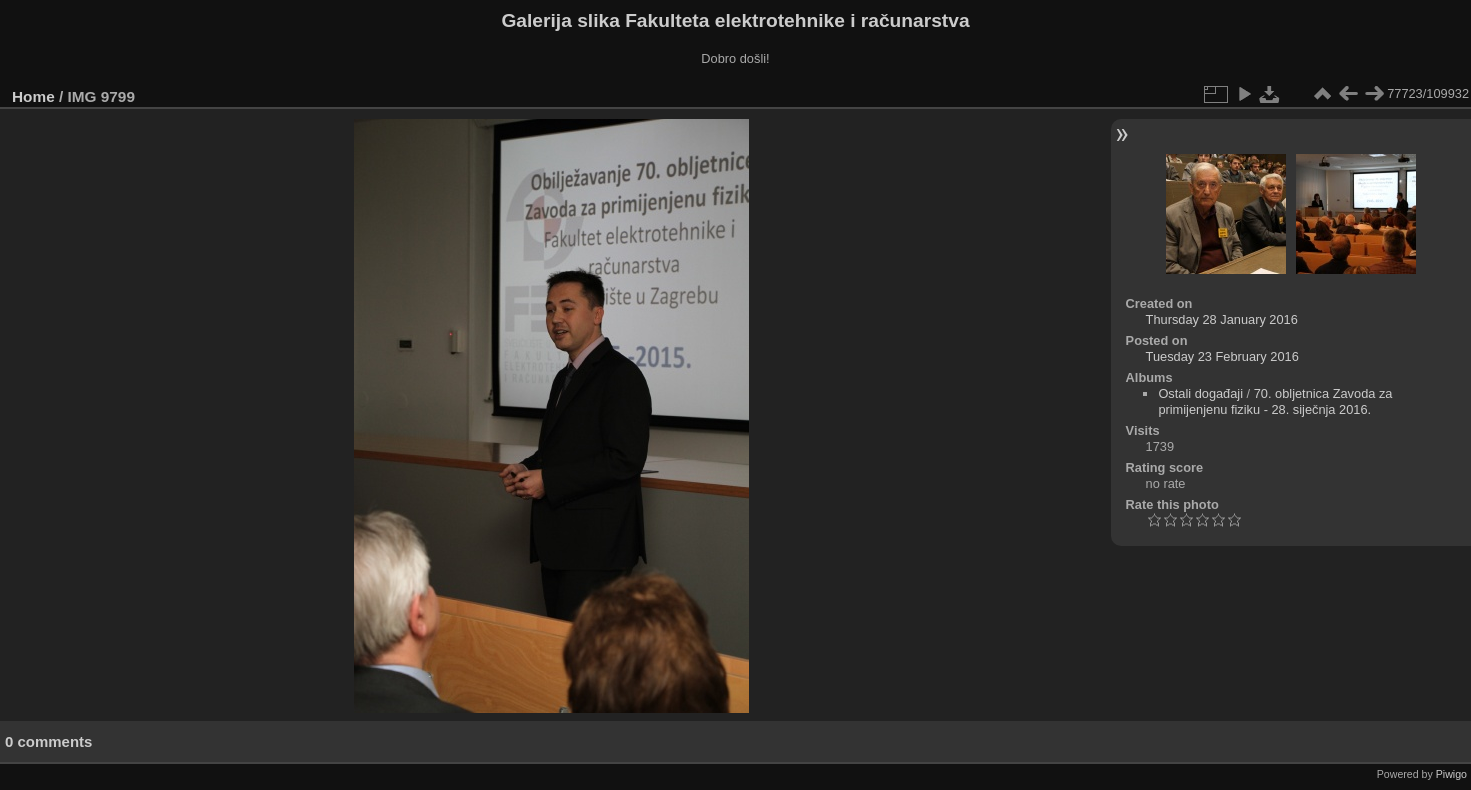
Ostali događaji (1200, 393)
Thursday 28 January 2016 (1222, 319)
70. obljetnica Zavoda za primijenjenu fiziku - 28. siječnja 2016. (1275, 401)
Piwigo (1451, 774)
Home (33, 96)
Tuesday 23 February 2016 (1222, 356)
